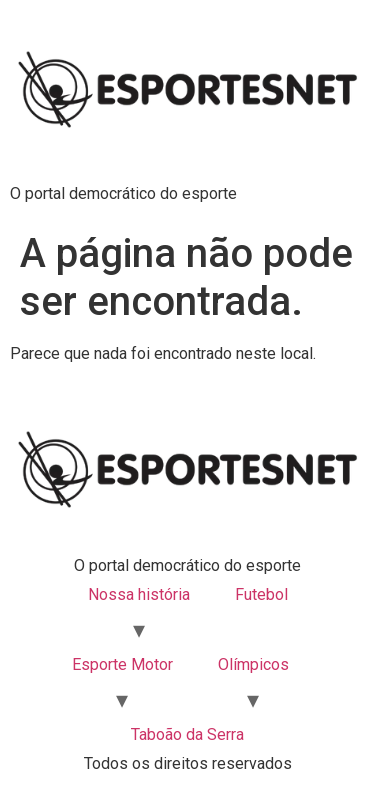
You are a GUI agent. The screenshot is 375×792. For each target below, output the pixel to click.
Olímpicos (253, 664)
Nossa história (139, 594)
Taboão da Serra (187, 734)
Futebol (261, 594)
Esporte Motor (122, 664)
